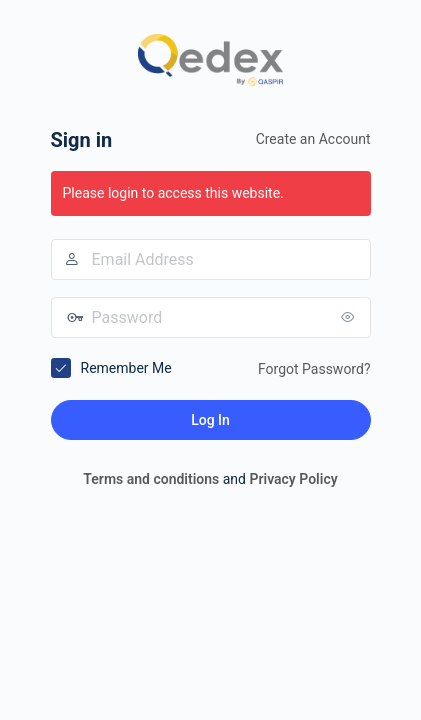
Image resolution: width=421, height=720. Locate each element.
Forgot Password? (314, 369)
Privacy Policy (293, 479)
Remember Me (126, 368)
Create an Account (313, 139)
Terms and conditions (151, 479)
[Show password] (351, 317)
